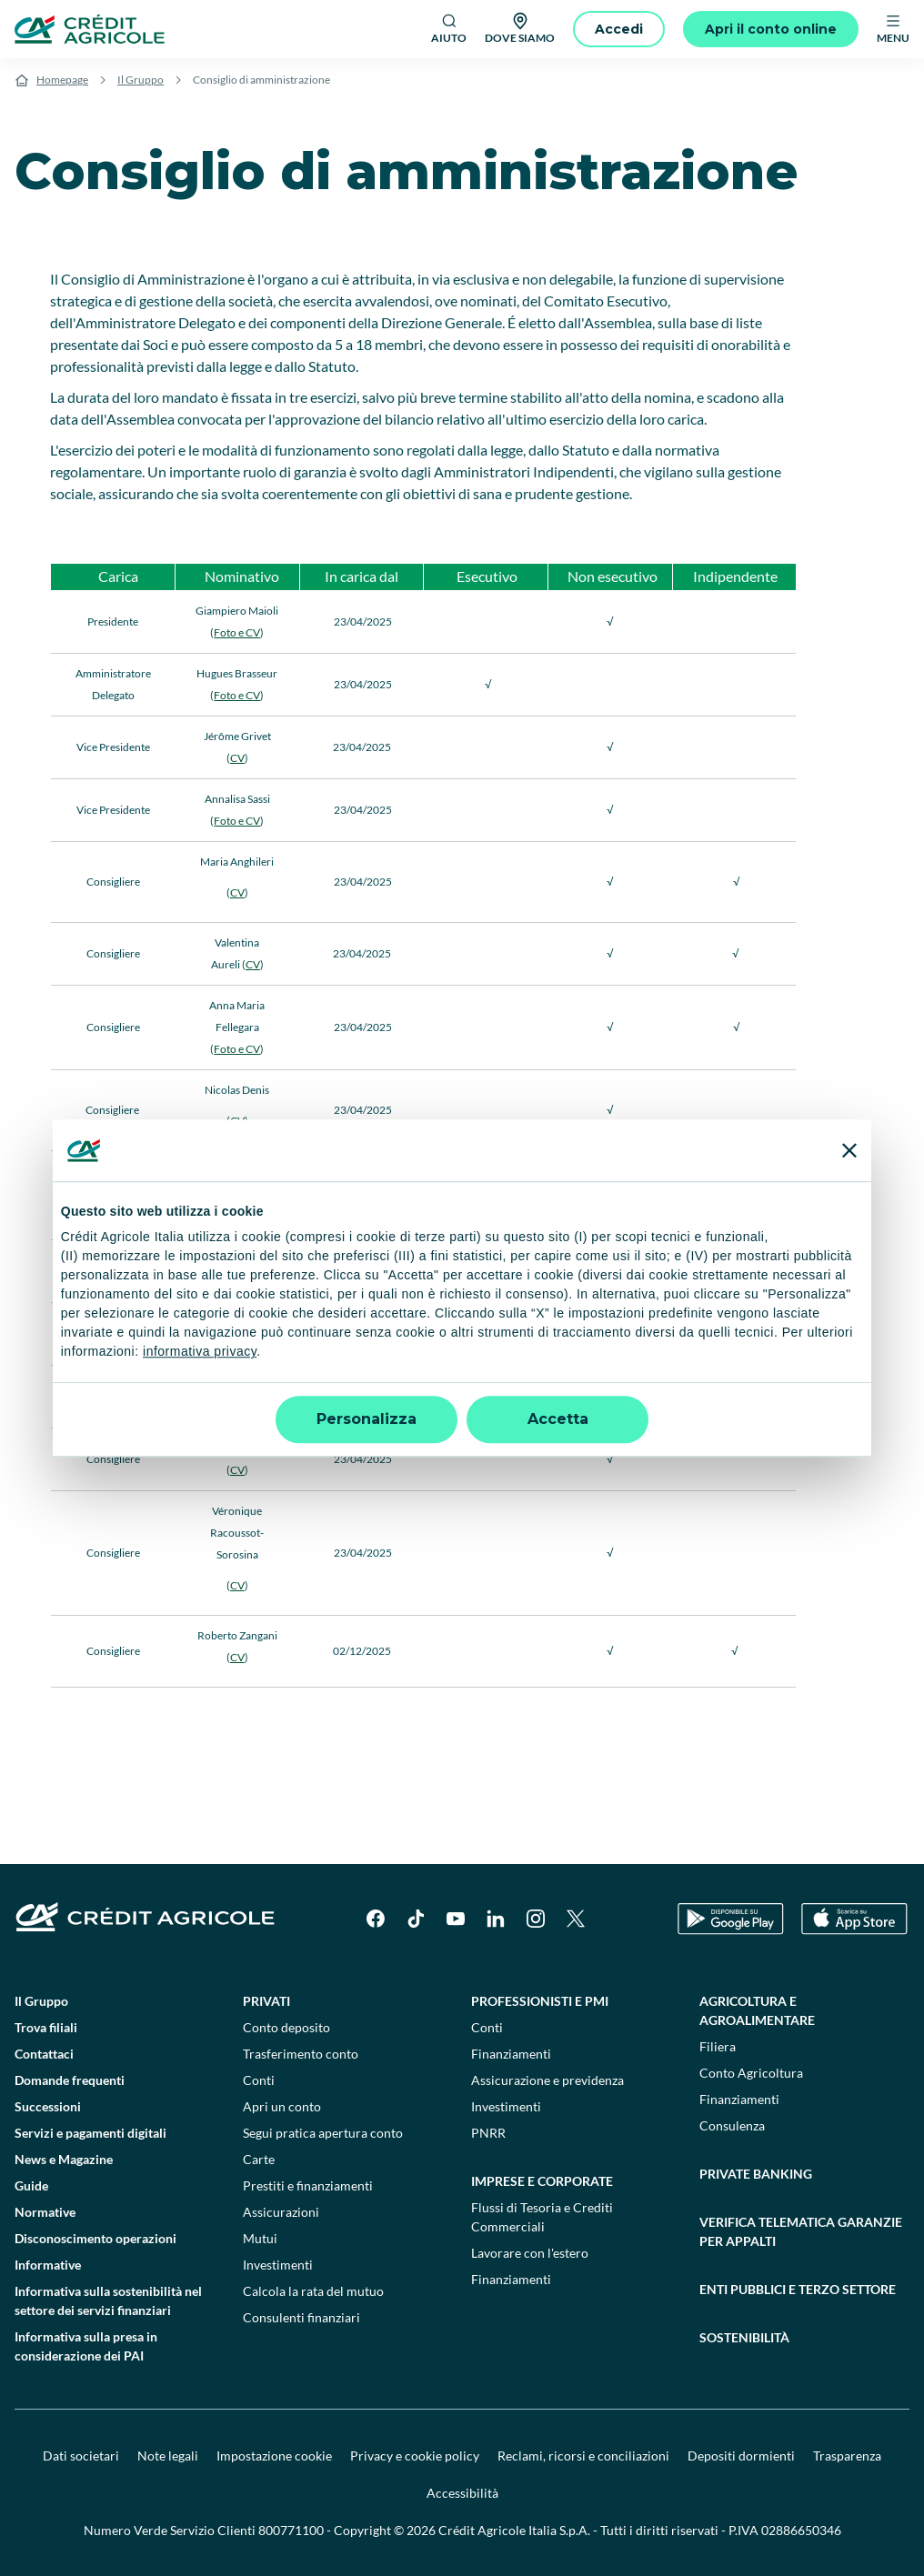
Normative (45, 2212)
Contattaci (44, 2053)
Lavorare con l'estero (529, 2252)
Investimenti (278, 2264)
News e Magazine (64, 2159)
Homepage (62, 79)
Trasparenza (847, 2455)
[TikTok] (415, 1918)
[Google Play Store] (731, 1919)
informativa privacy (199, 1352)
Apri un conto (282, 2106)
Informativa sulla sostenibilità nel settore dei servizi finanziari (108, 2300)
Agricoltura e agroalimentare (757, 2010)
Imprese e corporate (542, 2181)
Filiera (717, 2046)
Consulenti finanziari (301, 2317)
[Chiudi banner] (849, 1150)
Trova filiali (46, 2027)
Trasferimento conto (300, 2053)
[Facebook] (375, 1918)
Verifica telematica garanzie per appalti (800, 2231)
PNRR (488, 2132)
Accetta (557, 1419)
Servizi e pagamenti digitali (90, 2132)
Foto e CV (237, 632)
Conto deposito (286, 2027)
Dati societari (81, 2455)
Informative (48, 2264)
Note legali (167, 2455)
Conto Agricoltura (751, 2072)
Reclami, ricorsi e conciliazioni (583, 2455)
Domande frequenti (70, 2080)
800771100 (291, 2530)
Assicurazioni (281, 2212)
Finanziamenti (511, 2053)
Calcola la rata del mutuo (313, 2291)
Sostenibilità (744, 2337)
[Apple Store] (854, 1919)
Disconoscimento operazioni (95, 2238)
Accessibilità (462, 2493)
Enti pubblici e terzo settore (797, 2289)
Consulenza (732, 2125)
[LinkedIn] (495, 1918)
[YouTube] (455, 1918)
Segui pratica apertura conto (323, 2132)
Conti (259, 2080)
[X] (575, 1918)
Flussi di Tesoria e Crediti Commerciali (542, 2217)
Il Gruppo (140, 79)
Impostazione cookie (274, 2455)
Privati (266, 2001)
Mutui (260, 2238)
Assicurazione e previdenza (547, 2080)
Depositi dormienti (741, 2455)
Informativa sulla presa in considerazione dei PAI (86, 2346)
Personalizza (366, 1419)
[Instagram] (535, 1918)
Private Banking (755, 2173)
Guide (31, 2185)
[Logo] (90, 29)
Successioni (48, 2106)
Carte (259, 2159)
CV (237, 758)
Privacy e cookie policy (414, 2455)
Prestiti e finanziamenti (308, 2185)
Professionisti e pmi (539, 2001)
